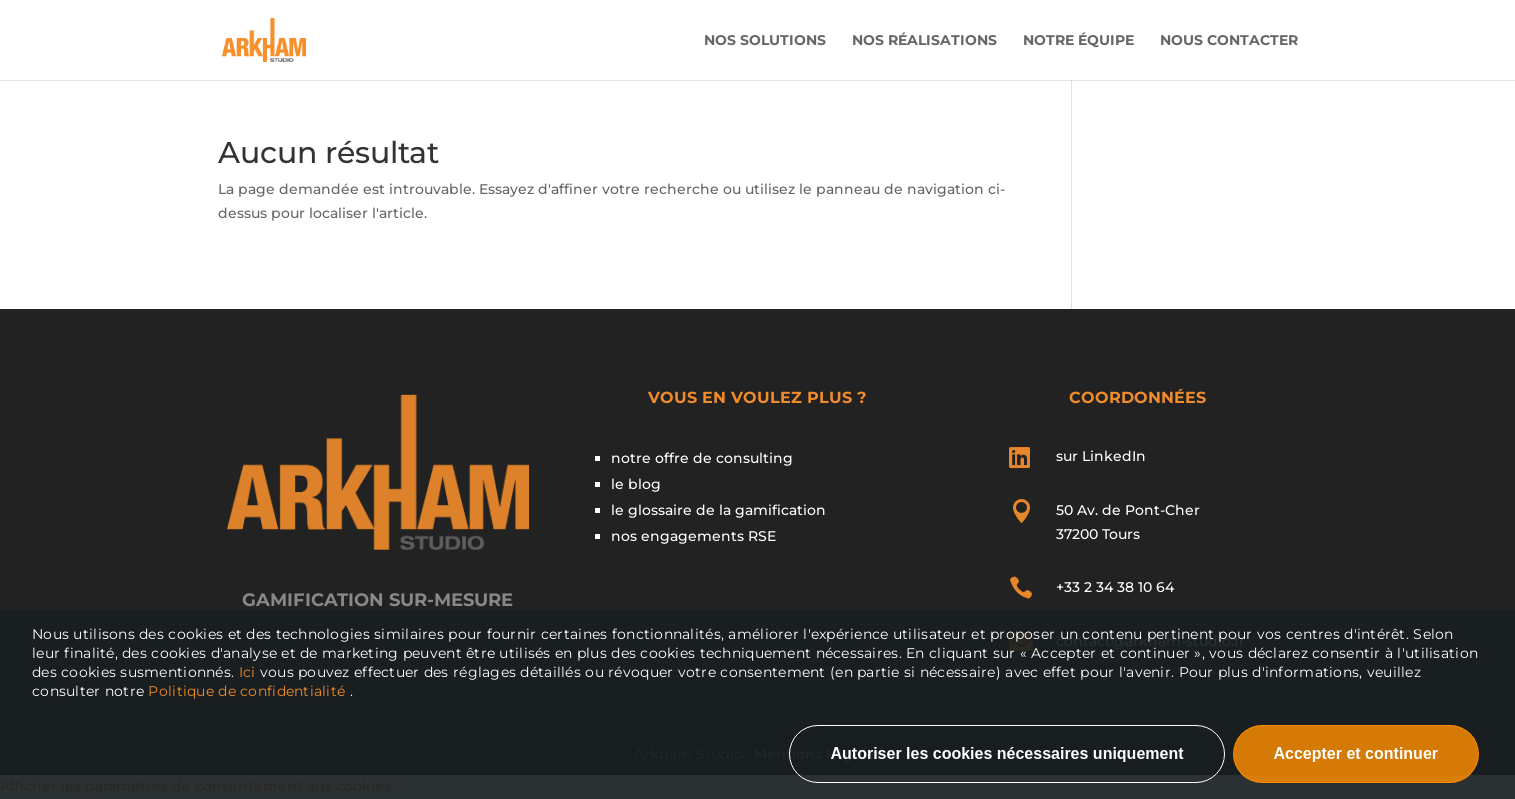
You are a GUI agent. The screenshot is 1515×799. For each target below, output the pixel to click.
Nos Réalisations (924, 41)
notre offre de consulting (702, 458)
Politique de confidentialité (246, 691)
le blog (636, 484)
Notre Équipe (1078, 41)
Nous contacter (1229, 41)
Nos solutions (765, 41)
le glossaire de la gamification (718, 510)
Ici (249, 672)
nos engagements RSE (693, 536)
